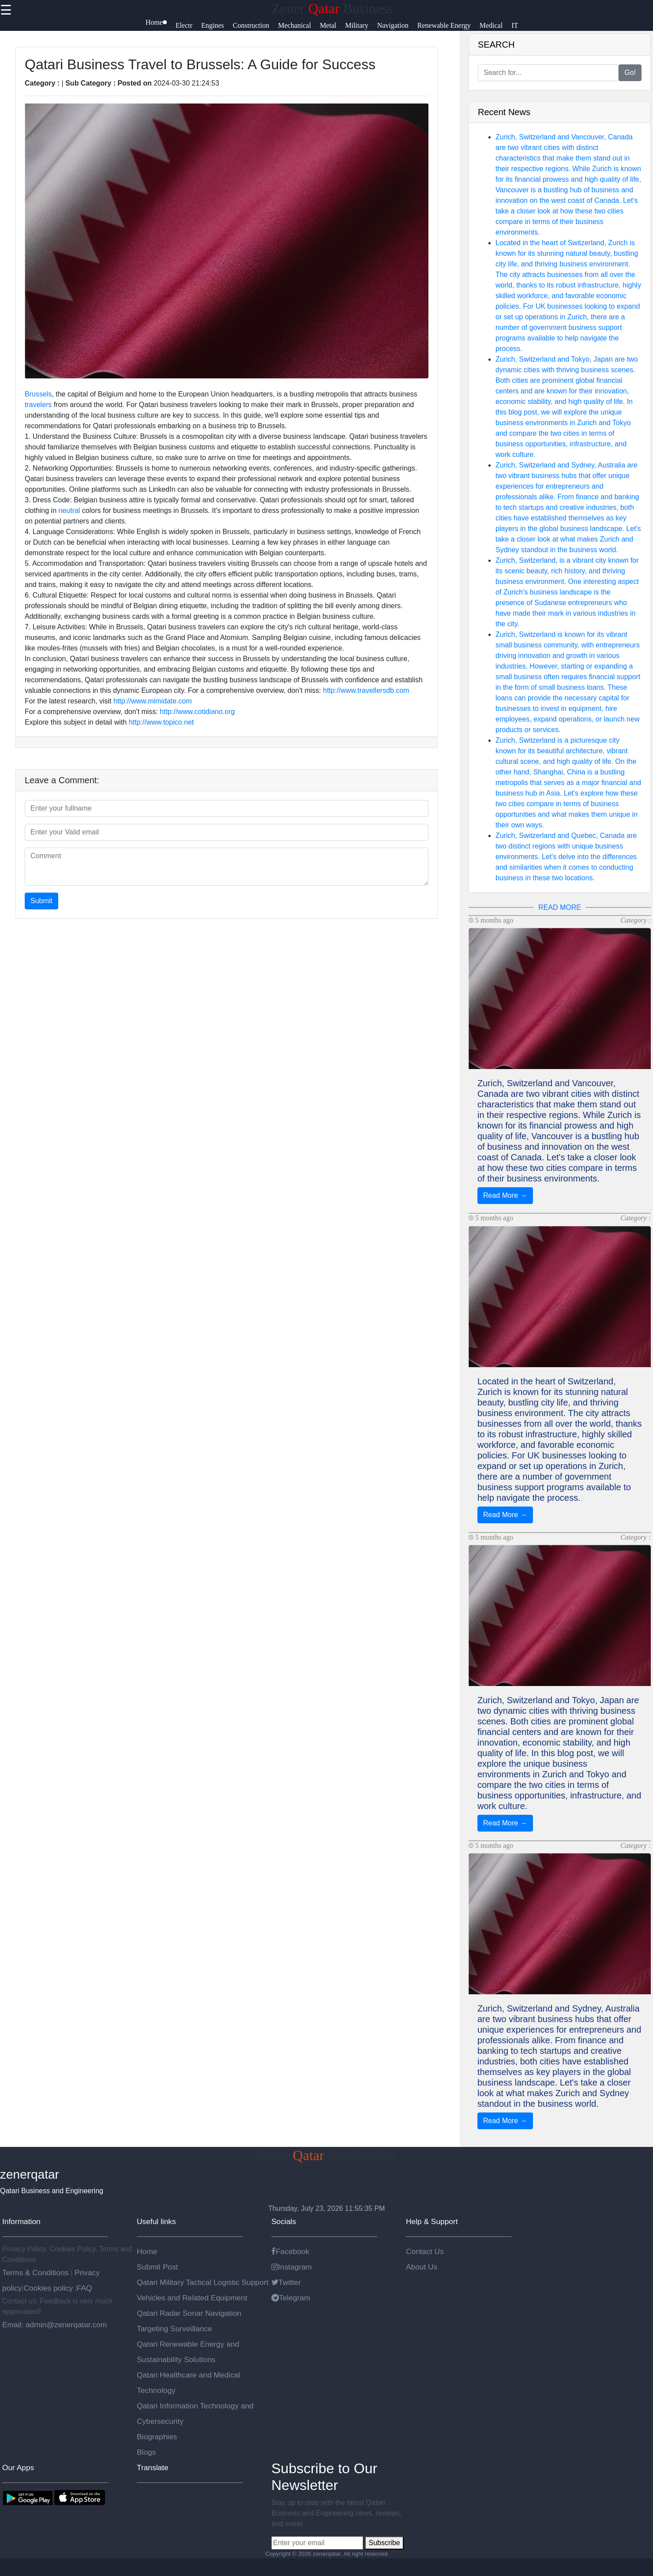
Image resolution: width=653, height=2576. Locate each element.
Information (21, 2221)
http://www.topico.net (161, 722)
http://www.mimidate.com (152, 701)
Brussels (38, 394)
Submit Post (157, 2266)
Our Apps (18, 2467)
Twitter (286, 2282)
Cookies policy (48, 2288)
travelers (38, 404)
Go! (630, 72)
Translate (153, 2467)
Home (147, 2251)
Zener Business (332, 8)
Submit (41, 901)
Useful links (156, 2221)
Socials (283, 2221)
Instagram (291, 2266)
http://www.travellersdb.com (366, 690)
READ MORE (559, 907)
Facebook (290, 2251)
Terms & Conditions (36, 2272)
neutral (69, 510)
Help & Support (432, 2221)
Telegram (290, 2297)
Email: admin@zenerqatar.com (54, 2324)
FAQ (84, 2288)
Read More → (505, 1195)
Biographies (157, 2436)
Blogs (146, 2452)
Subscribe (384, 2542)
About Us (421, 2266)
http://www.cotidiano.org (197, 711)
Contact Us (425, 2251)
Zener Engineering (326, 2155)
